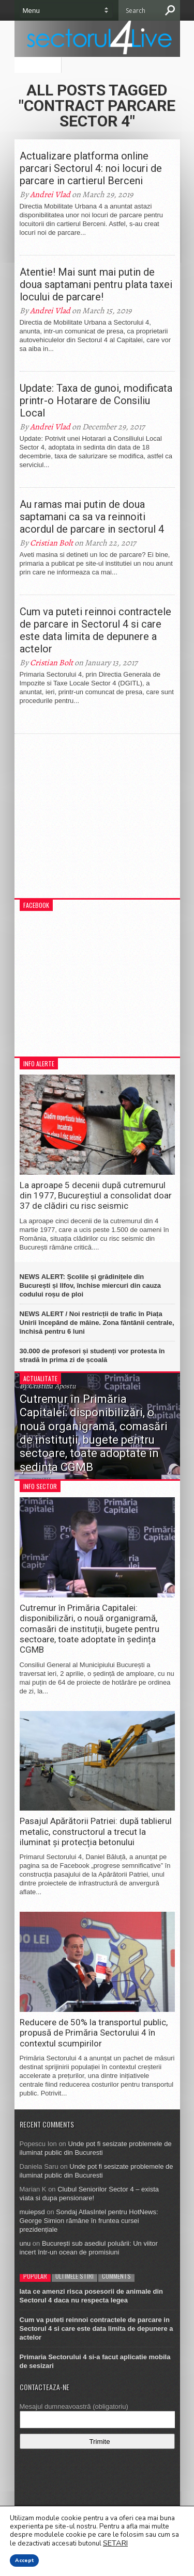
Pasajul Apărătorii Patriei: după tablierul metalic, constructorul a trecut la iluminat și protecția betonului (96, 1831)
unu (25, 2243)
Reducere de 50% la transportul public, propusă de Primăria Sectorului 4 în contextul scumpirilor (94, 2033)
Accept (24, 2560)
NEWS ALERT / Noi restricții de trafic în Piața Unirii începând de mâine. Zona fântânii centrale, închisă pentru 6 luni (97, 1322)
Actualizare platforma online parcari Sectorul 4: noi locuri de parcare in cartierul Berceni (91, 168)
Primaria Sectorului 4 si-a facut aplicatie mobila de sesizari (95, 2361)
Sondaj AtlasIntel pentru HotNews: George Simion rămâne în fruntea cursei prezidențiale (89, 2220)
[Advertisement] (97, 821)
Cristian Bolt (51, 543)
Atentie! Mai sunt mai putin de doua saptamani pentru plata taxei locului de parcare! (96, 284)
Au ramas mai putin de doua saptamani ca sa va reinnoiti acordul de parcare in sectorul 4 (92, 516)
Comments (116, 2275)
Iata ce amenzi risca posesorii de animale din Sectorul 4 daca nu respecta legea (91, 2295)
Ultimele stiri (74, 2275)
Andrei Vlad (50, 194)
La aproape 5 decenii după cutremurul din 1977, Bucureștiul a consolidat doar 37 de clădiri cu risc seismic (96, 1195)
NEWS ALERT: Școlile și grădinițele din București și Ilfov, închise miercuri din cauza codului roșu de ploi (90, 1285)
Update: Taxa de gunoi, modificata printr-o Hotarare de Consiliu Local (96, 400)
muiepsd (32, 2212)
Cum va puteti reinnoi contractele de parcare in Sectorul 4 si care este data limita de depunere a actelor (95, 630)
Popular (35, 2275)
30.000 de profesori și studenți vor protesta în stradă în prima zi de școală (92, 1355)
